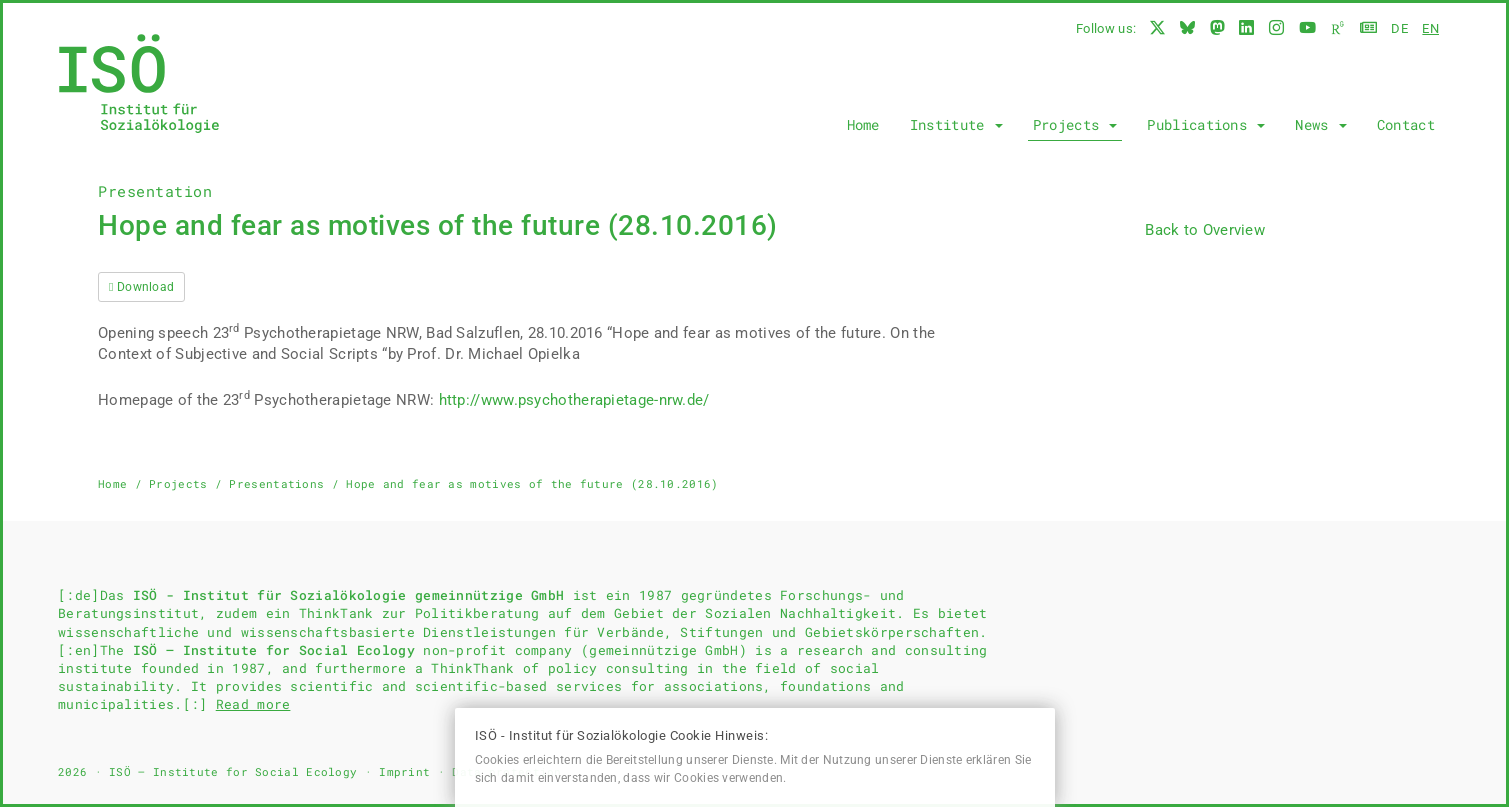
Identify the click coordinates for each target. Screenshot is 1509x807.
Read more (253, 704)
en (1430, 28)
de (1399, 28)
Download (141, 287)
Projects (1075, 124)
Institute (956, 124)
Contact (1406, 124)
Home (863, 124)
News (1321, 124)
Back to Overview (1205, 230)
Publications (1206, 124)
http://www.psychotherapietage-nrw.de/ (574, 400)
